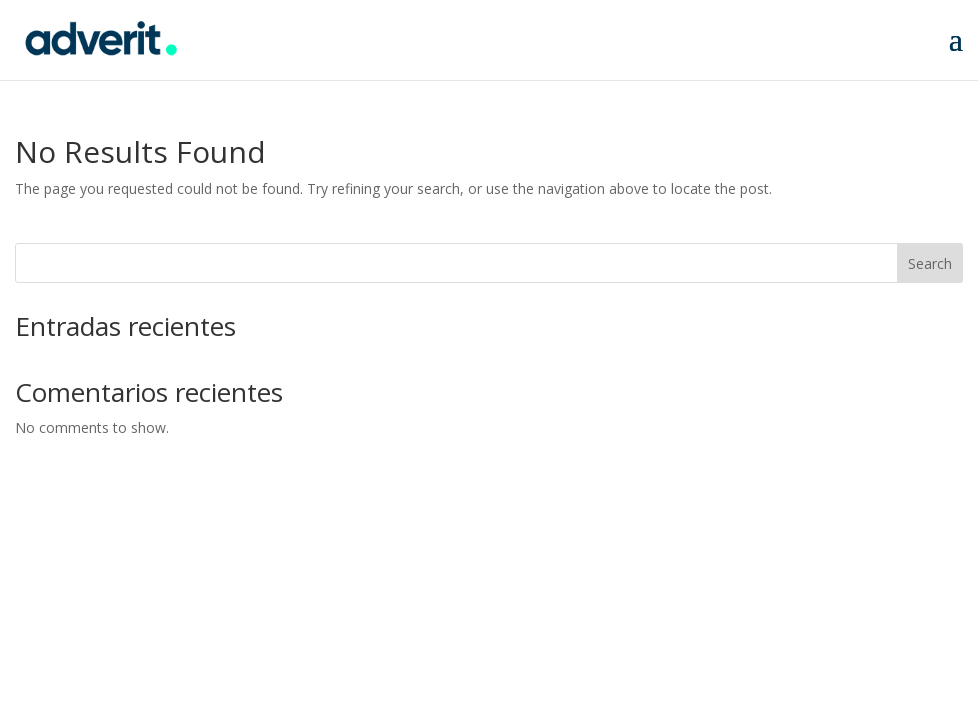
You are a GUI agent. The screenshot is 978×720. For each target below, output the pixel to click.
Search (930, 263)
